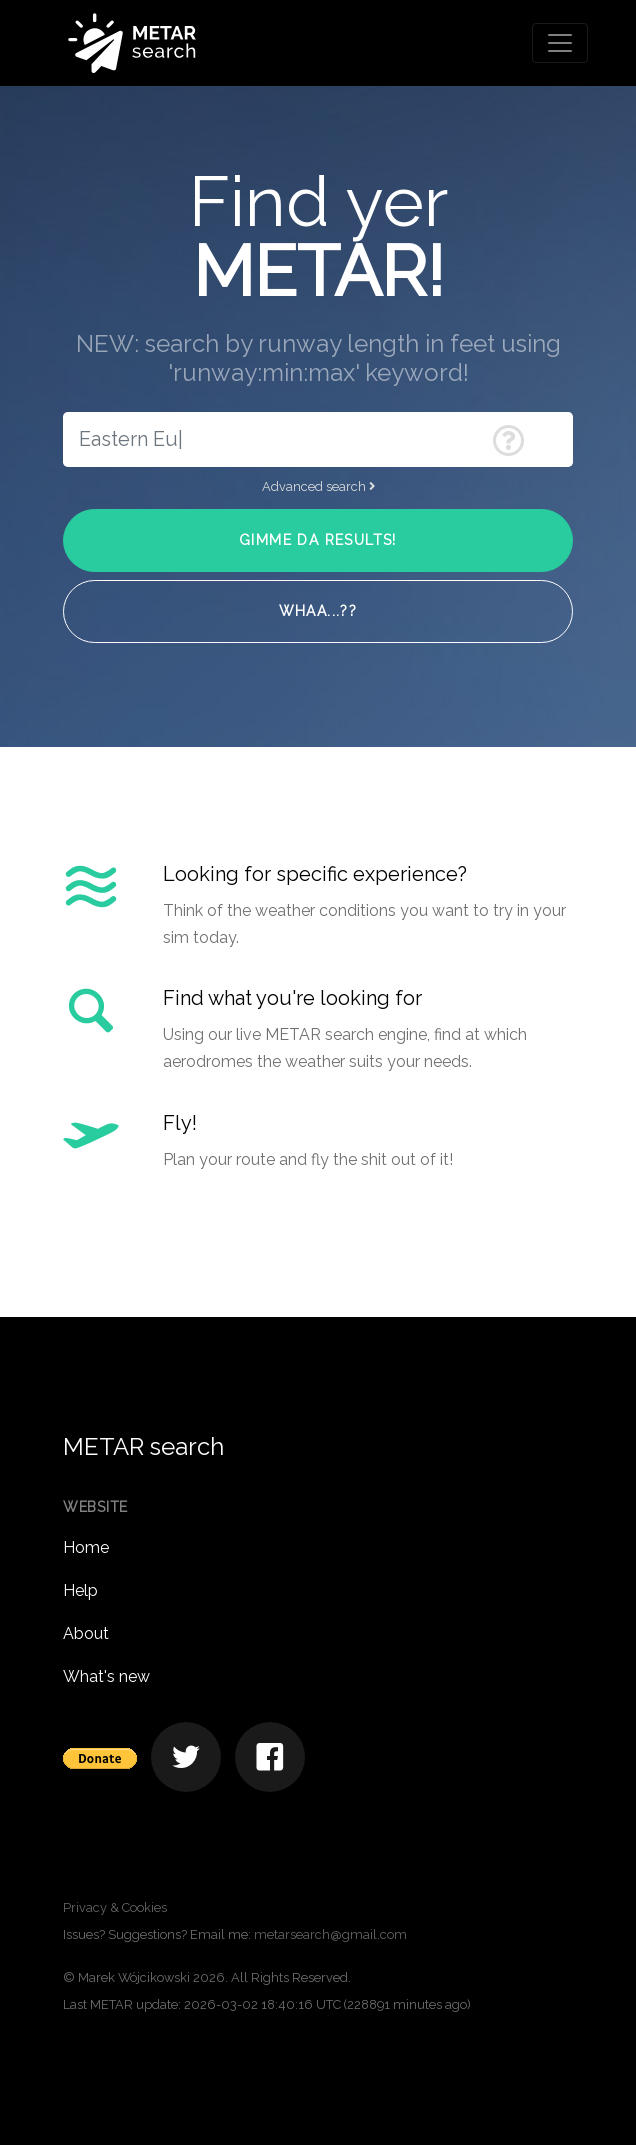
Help (80, 1590)
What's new (106, 1676)
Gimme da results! (318, 540)
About (86, 1633)
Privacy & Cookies (115, 1907)
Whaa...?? (318, 611)
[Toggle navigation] (560, 43)
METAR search (143, 1446)
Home (86, 1547)
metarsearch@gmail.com (330, 1934)
